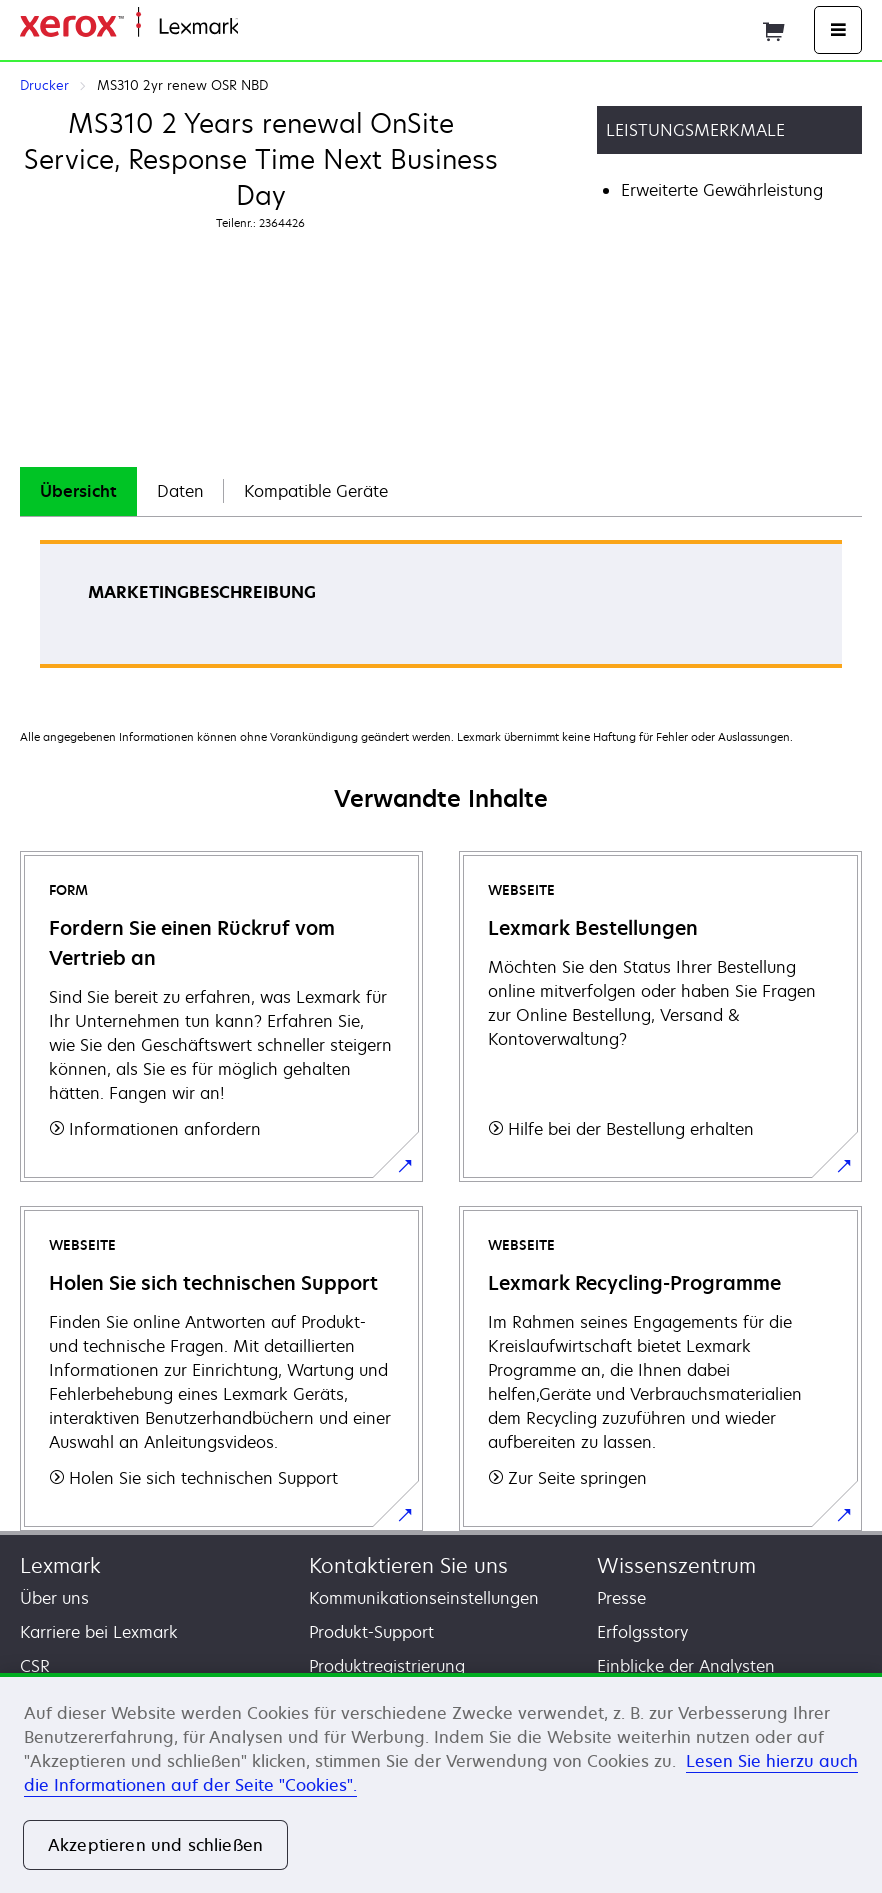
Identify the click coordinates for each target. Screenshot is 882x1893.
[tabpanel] (441, 610)
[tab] (78, 491)
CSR (35, 1666)
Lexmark (60, 1565)
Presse (621, 1598)
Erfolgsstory (642, 1632)
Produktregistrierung (387, 1666)
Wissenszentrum (676, 1565)
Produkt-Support (371, 1632)
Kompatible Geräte (316, 491)
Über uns (54, 1598)
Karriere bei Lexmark (99, 1632)
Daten (180, 491)
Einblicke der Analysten (686, 1666)
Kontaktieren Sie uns (408, 1565)
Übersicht (78, 491)
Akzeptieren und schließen (155, 1845)
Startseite (270, 27)
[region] (441, 1783)
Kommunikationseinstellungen (424, 1598)
